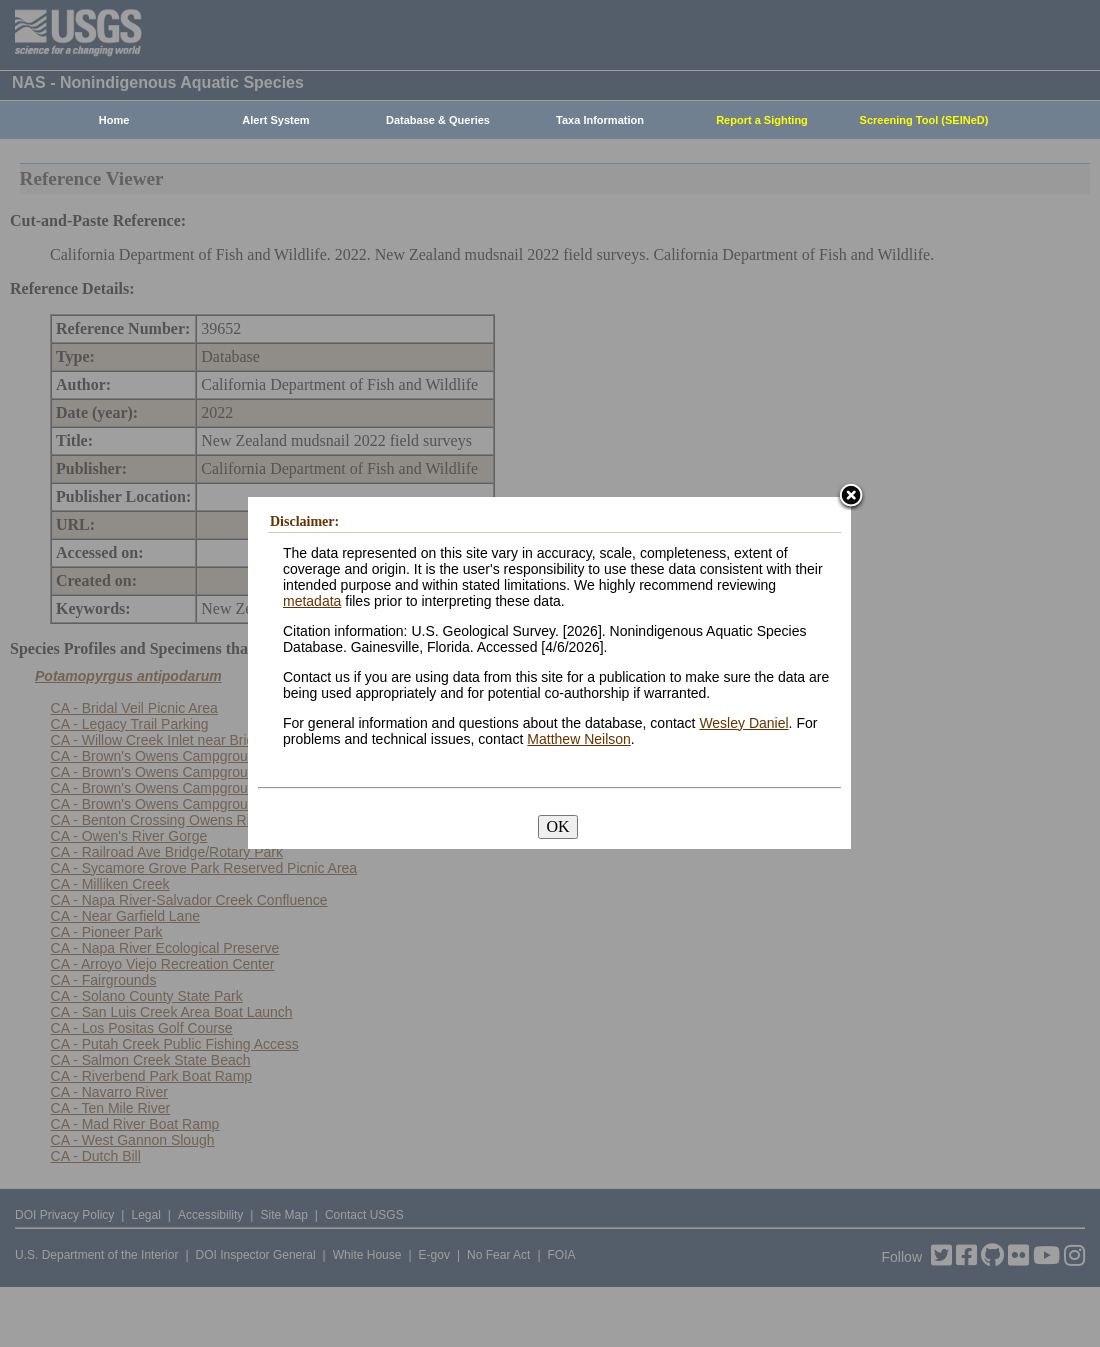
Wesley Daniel (743, 723)
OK (557, 826)
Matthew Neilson (579, 739)
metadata (312, 601)
